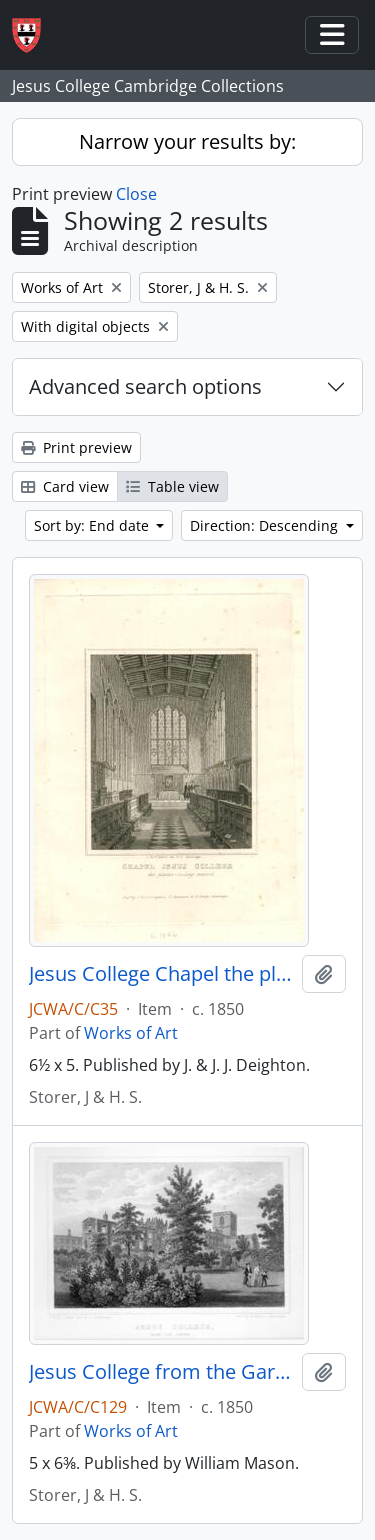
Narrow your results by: (187, 141)
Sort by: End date (93, 525)
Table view (172, 486)
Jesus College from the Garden (161, 1372)
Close (136, 194)
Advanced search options (145, 386)
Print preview (76, 447)
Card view (65, 486)
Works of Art (131, 1033)
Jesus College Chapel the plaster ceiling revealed (161, 974)
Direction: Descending (266, 525)
